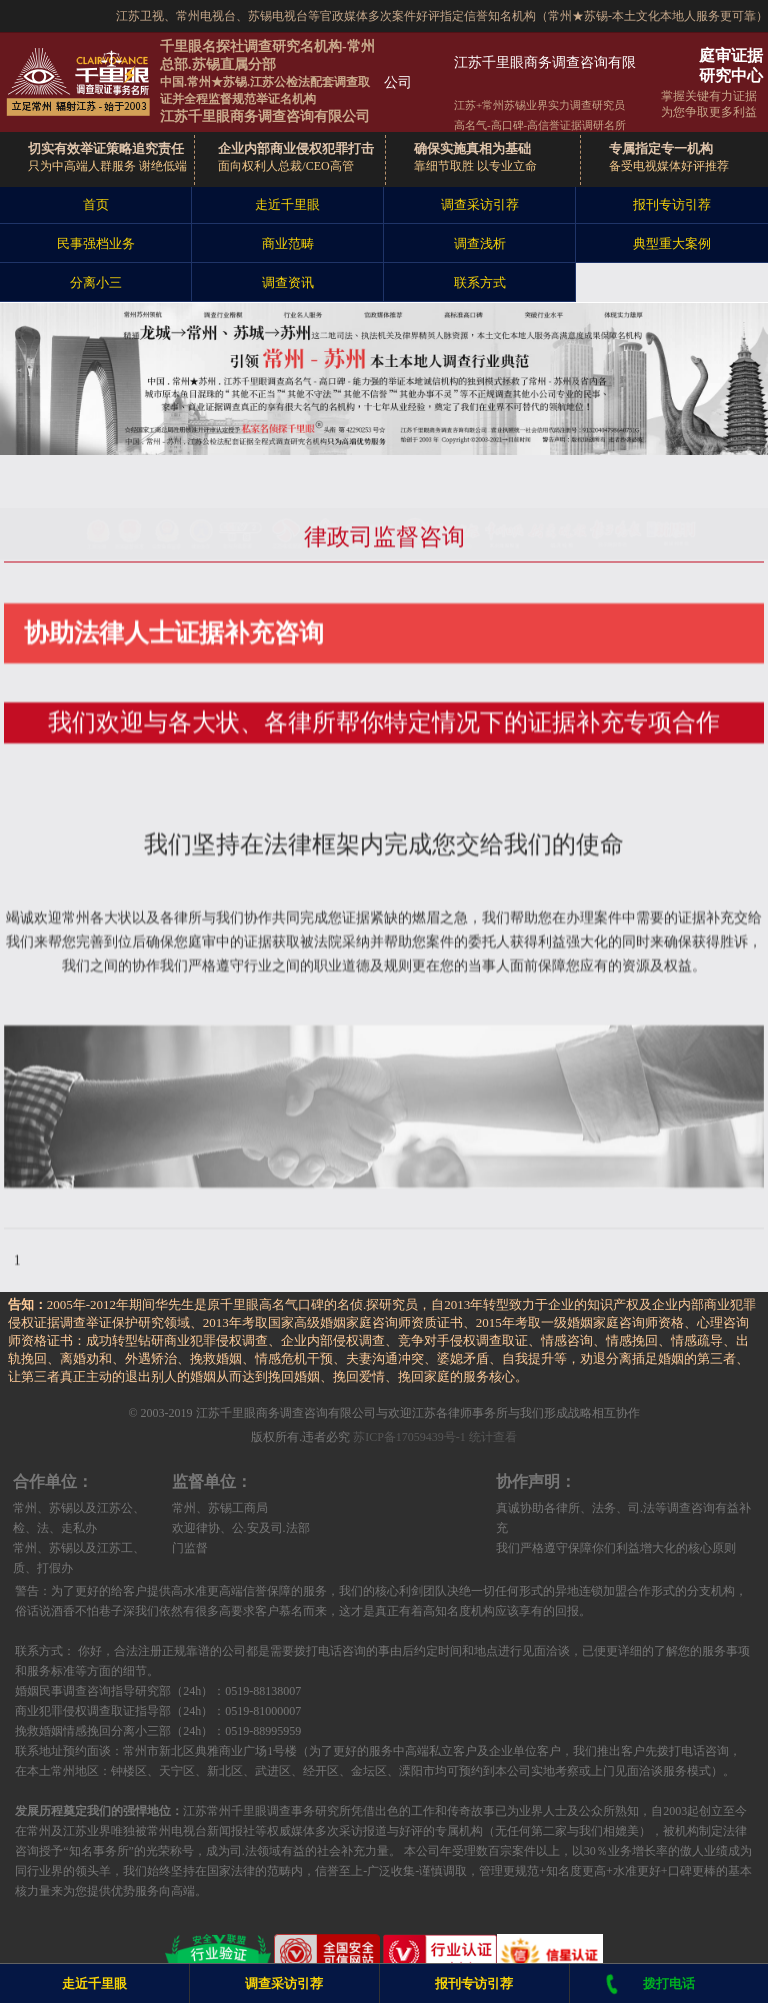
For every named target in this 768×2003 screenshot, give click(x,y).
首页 (96, 204)
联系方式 (480, 282)
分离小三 (96, 282)
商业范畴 (288, 243)
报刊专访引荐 (672, 204)
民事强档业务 (96, 243)
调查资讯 (288, 282)
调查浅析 (480, 243)
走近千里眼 (287, 204)
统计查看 (493, 1437)
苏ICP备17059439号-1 (409, 1437)
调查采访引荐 (480, 204)
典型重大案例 (672, 243)
